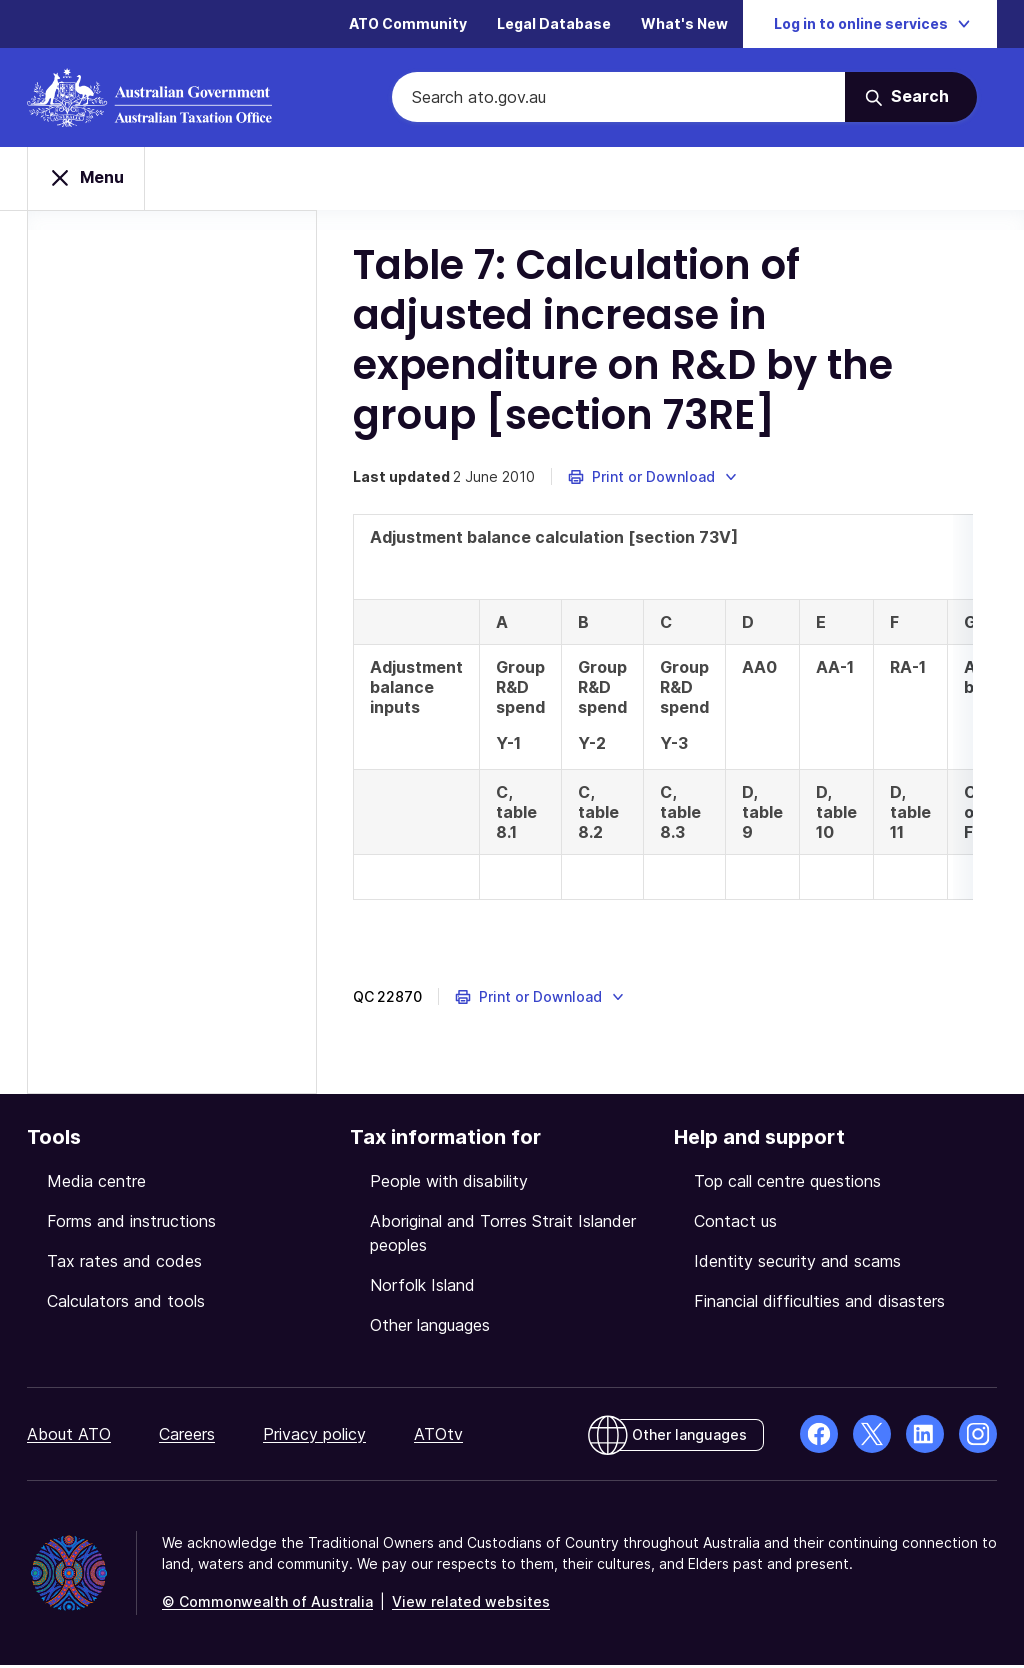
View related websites (471, 1604)
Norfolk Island (422, 1288)
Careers (187, 1437)
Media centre (96, 1184)
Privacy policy (314, 1437)
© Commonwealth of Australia (267, 1604)
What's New (684, 24)
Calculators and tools (126, 1304)
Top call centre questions (787, 1184)
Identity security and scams (797, 1264)
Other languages (430, 1328)
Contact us (735, 1224)
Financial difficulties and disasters (819, 1304)
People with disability (449, 1184)
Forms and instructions (131, 1224)
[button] (667, 480)
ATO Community (408, 24)
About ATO (69, 1437)
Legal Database (554, 24)
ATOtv (438, 1437)
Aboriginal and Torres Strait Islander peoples (503, 1236)
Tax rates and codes (124, 1264)
